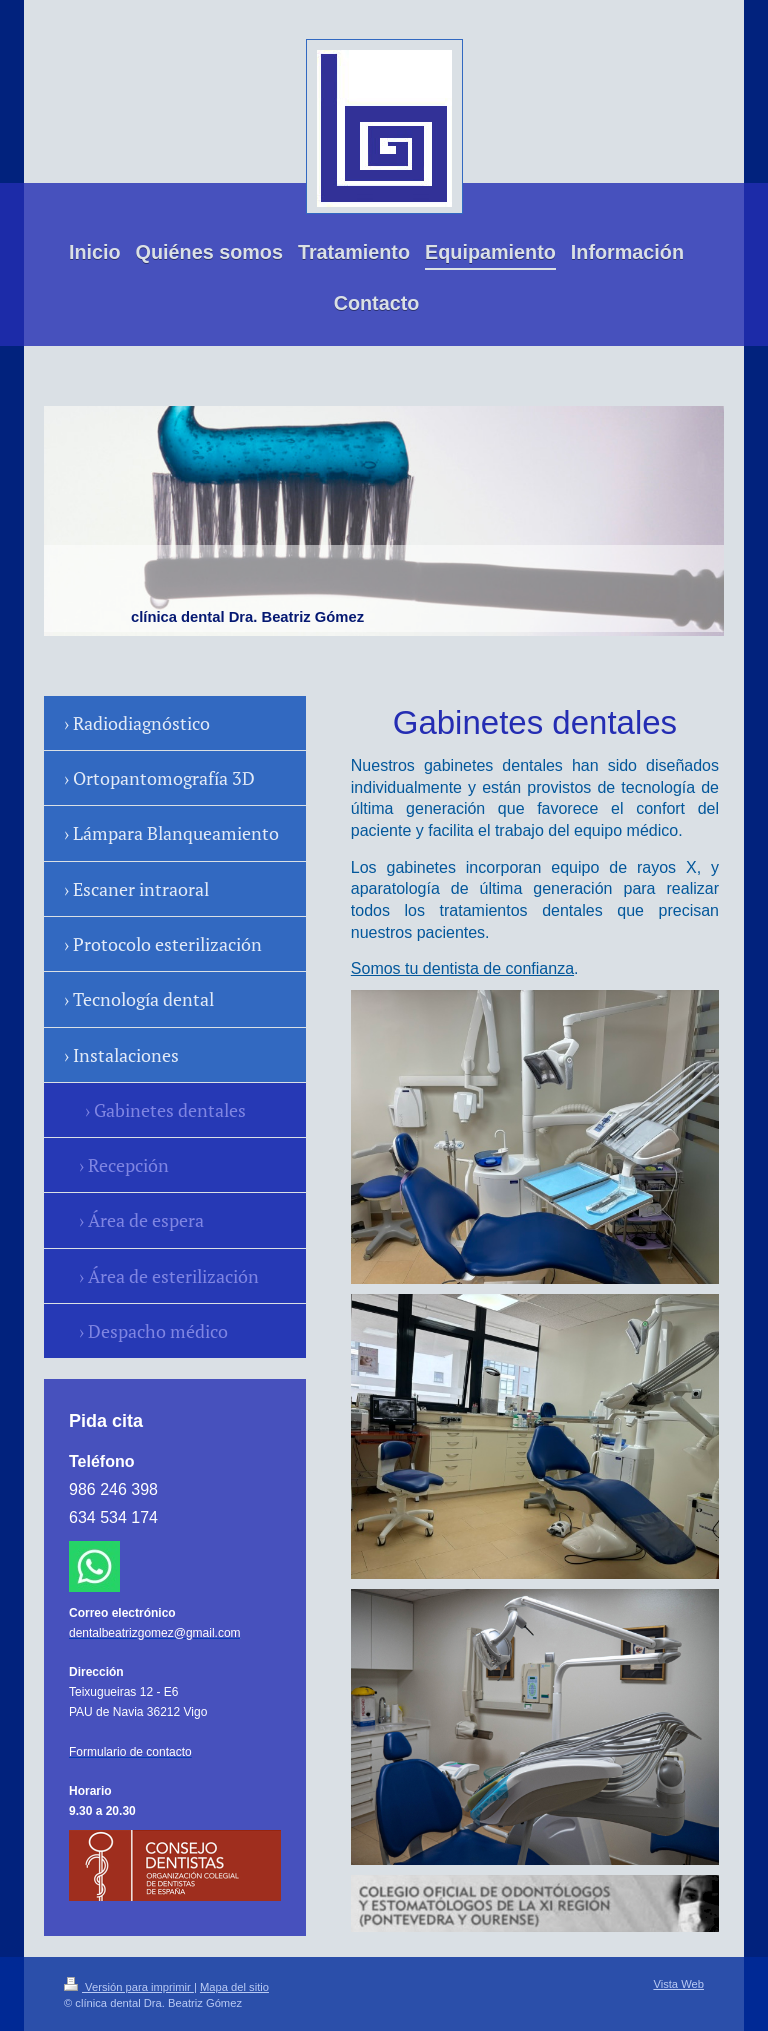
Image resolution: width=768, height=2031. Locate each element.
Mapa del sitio (234, 1987)
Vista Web (678, 1984)
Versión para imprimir (129, 1987)
